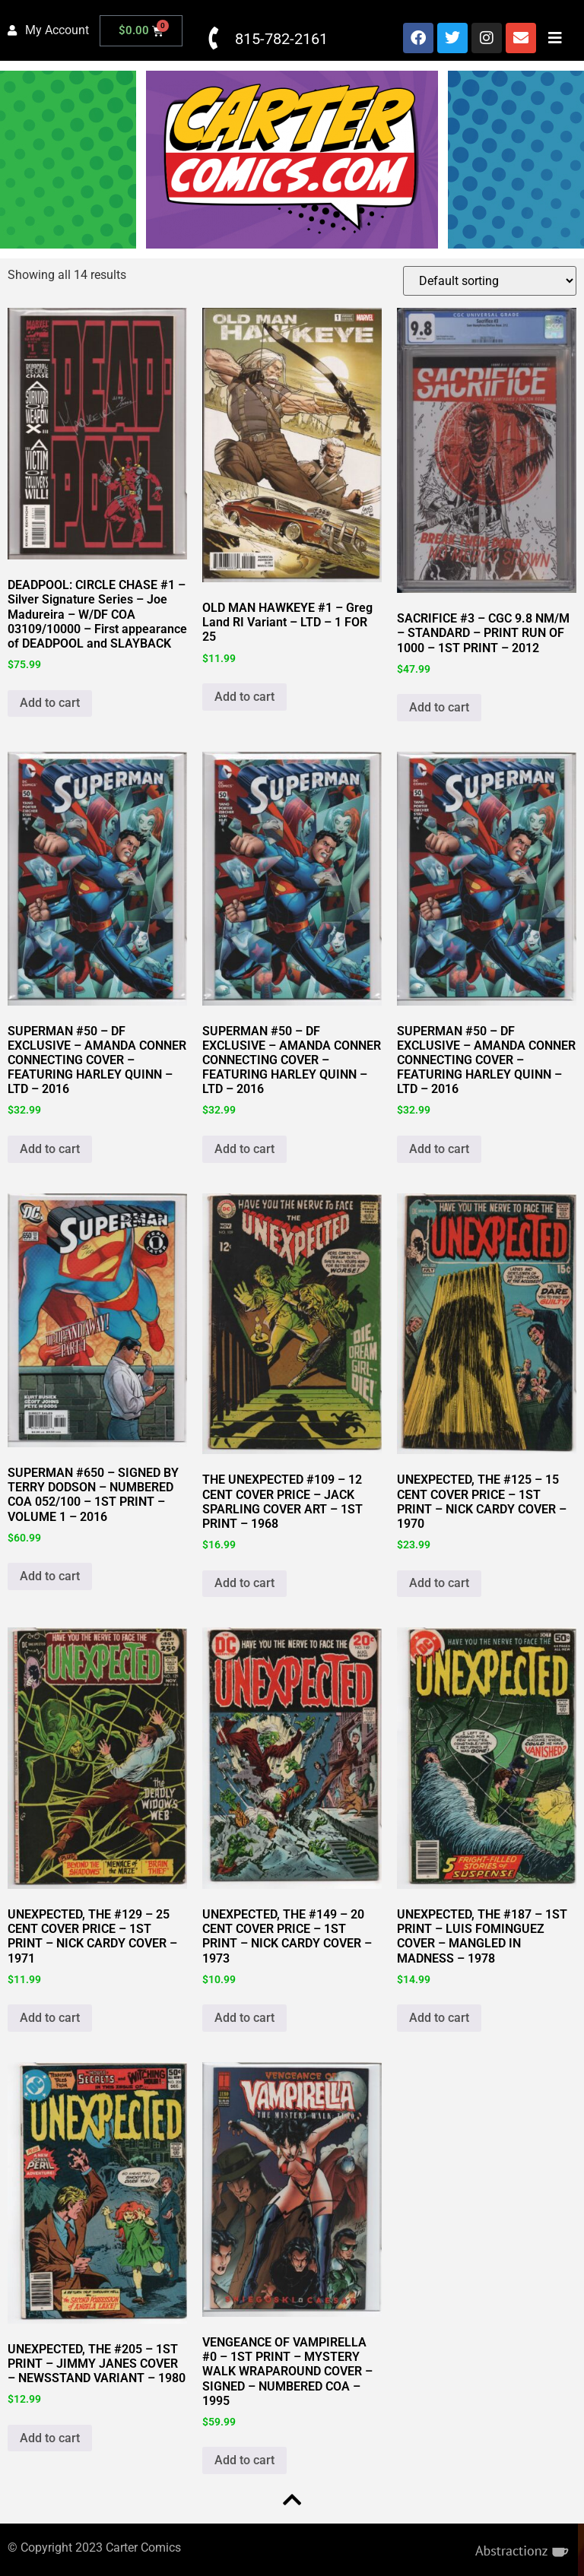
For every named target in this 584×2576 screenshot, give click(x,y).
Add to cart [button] (50, 702)
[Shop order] (489, 281)
